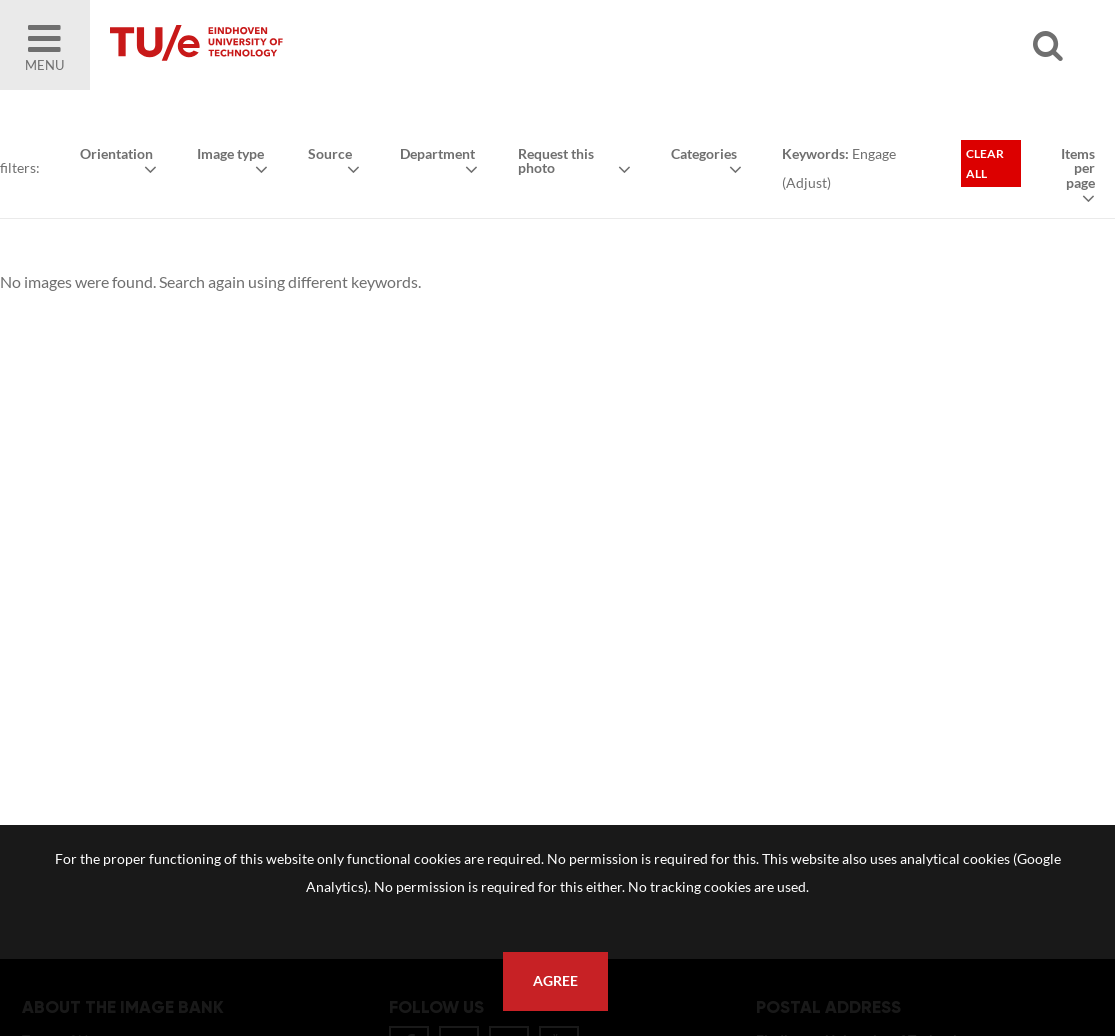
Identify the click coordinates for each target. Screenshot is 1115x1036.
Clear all (985, 163)
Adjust (806, 182)
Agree (555, 981)
